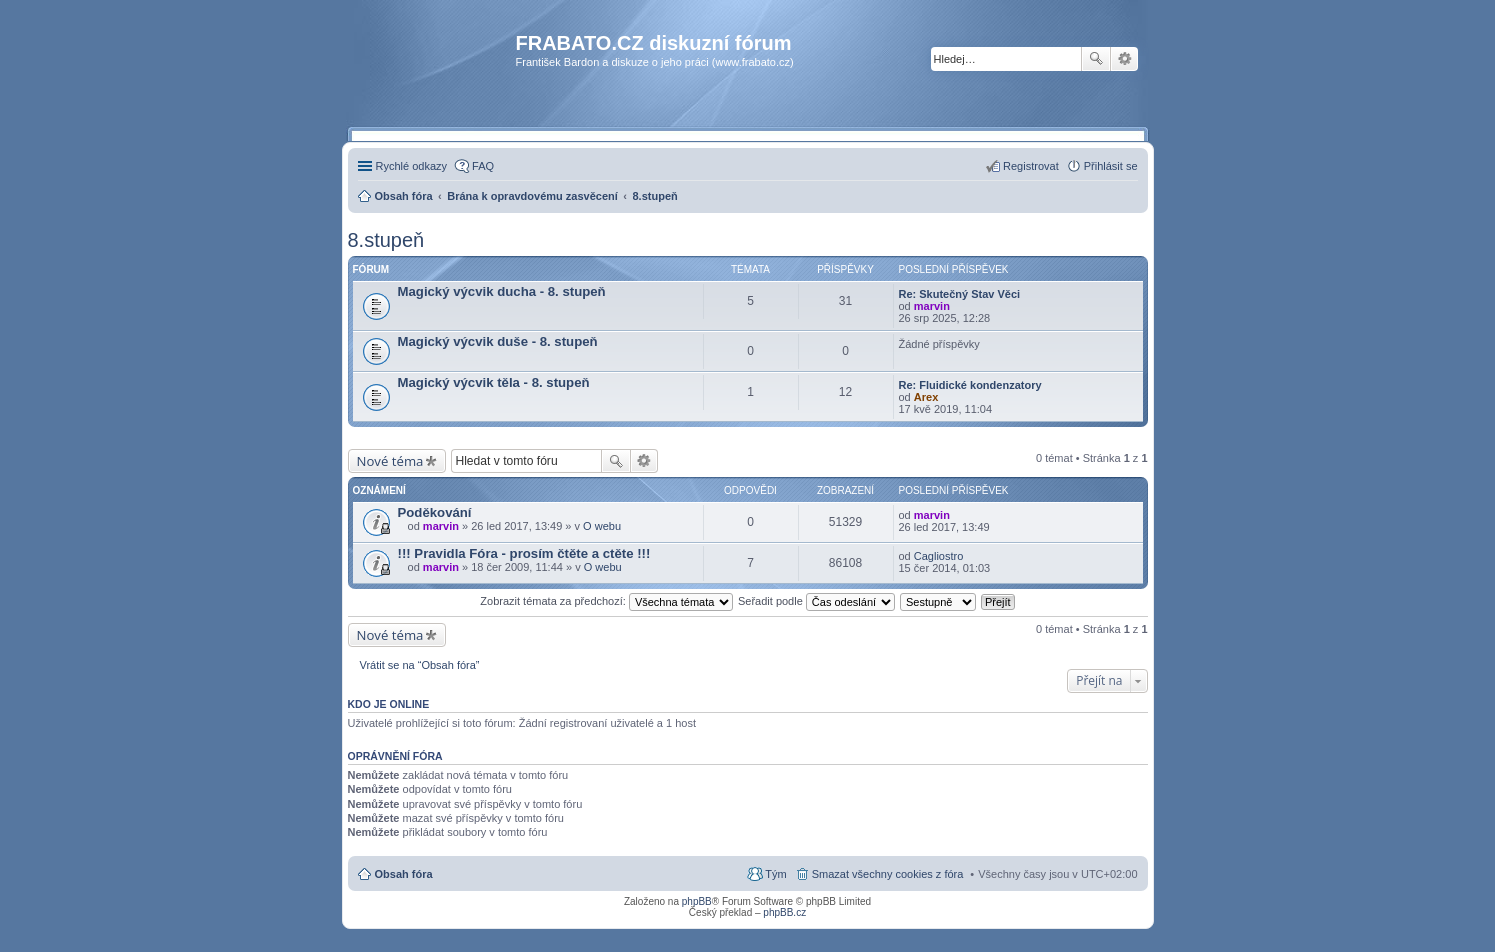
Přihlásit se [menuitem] (1111, 166)
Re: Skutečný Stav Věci (960, 294)
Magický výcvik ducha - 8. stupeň (502, 291)
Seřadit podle (816, 601)
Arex (926, 397)
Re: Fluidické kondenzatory (970, 385)
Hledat (1096, 59)
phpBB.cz (784, 912)
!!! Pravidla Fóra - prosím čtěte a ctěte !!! (524, 553)
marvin (932, 306)
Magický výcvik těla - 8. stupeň (494, 382)
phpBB (697, 901)
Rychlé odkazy (412, 166)
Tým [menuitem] (775, 874)
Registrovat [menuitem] (1031, 166)
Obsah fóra (404, 874)
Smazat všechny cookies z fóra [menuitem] (888, 874)
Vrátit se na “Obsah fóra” (420, 665)
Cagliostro (939, 556)
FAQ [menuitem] (483, 166)
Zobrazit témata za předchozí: (606, 601)
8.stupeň (386, 240)
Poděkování (435, 512)
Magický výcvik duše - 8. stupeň (498, 341)
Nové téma (390, 461)
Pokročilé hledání (1124, 59)
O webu (602, 526)
